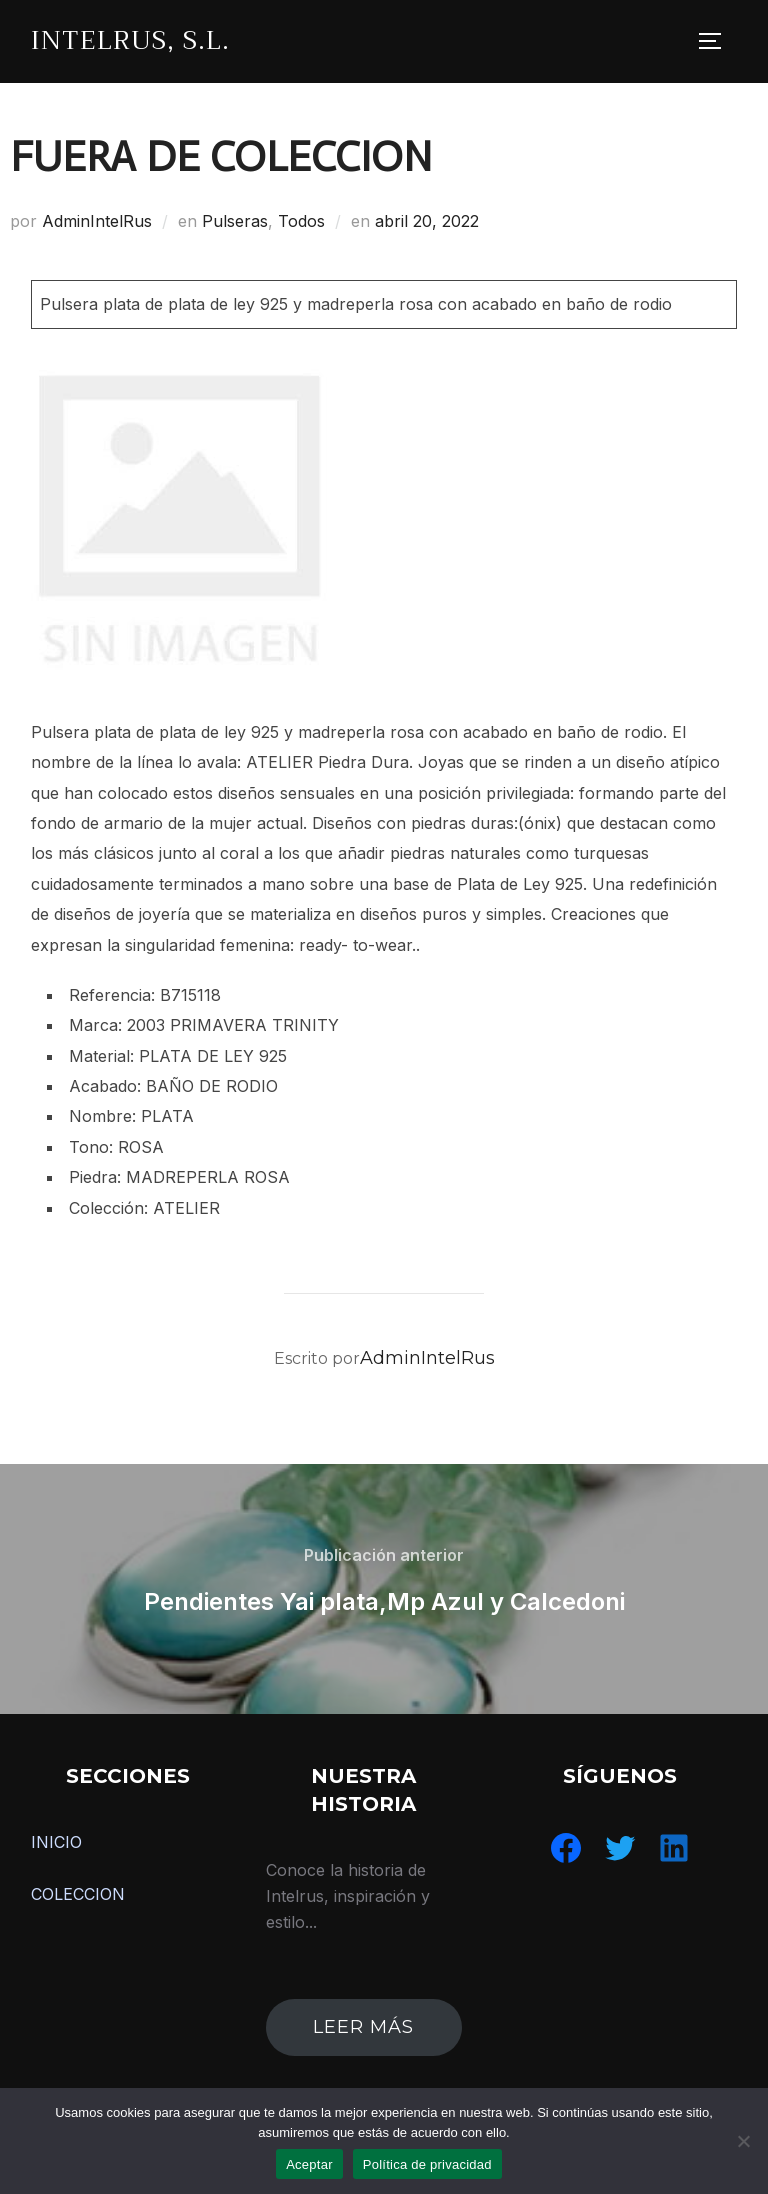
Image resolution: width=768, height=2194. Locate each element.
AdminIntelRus (97, 221)
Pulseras (235, 221)
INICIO (56, 1842)
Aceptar (309, 2164)
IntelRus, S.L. (130, 40)
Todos (301, 221)
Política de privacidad (427, 2164)
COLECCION (78, 1894)
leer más (363, 2027)
